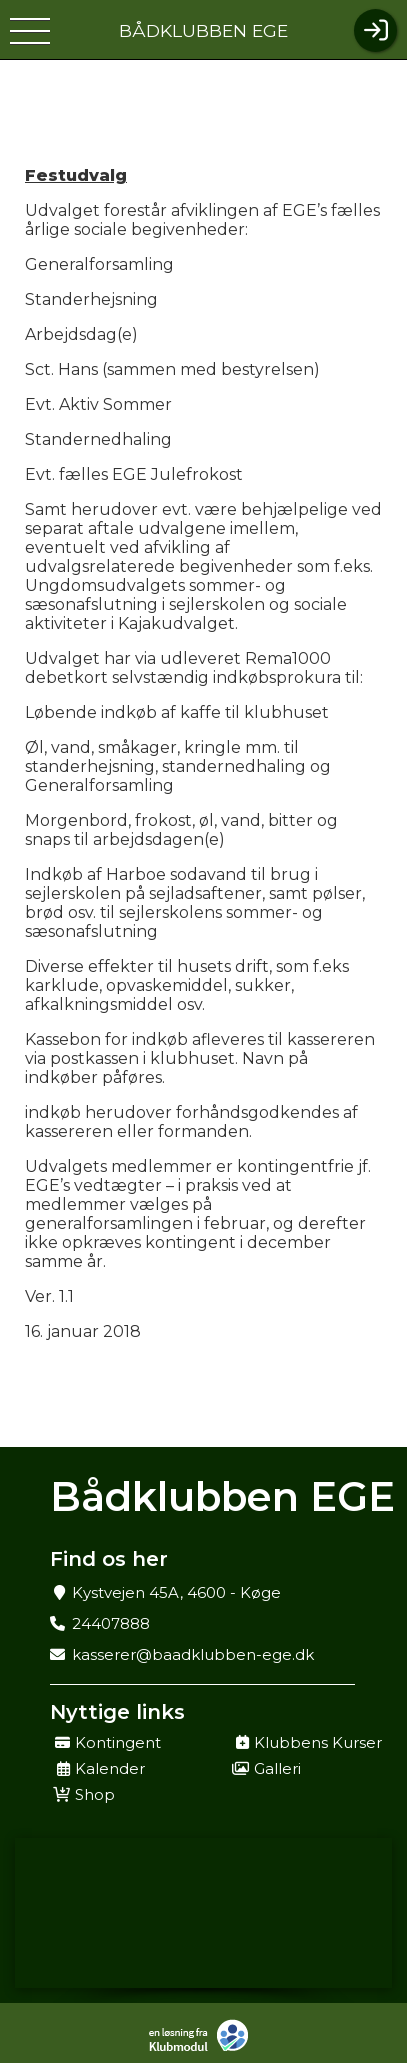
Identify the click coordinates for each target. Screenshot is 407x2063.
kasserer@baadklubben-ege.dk (193, 1654)
